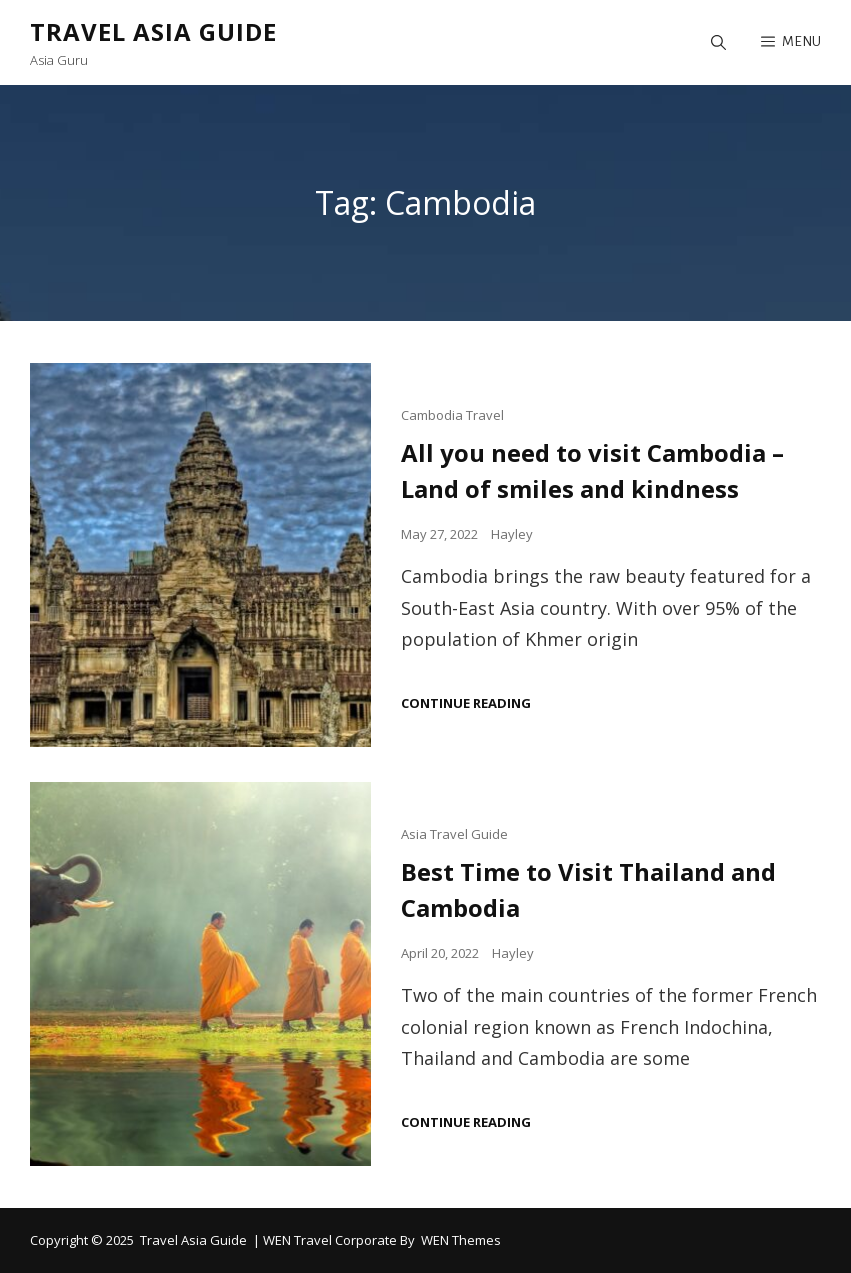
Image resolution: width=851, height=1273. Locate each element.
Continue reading (466, 703)
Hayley (512, 534)
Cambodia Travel (452, 415)
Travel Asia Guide (153, 31)
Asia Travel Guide (454, 834)
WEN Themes (461, 1240)
